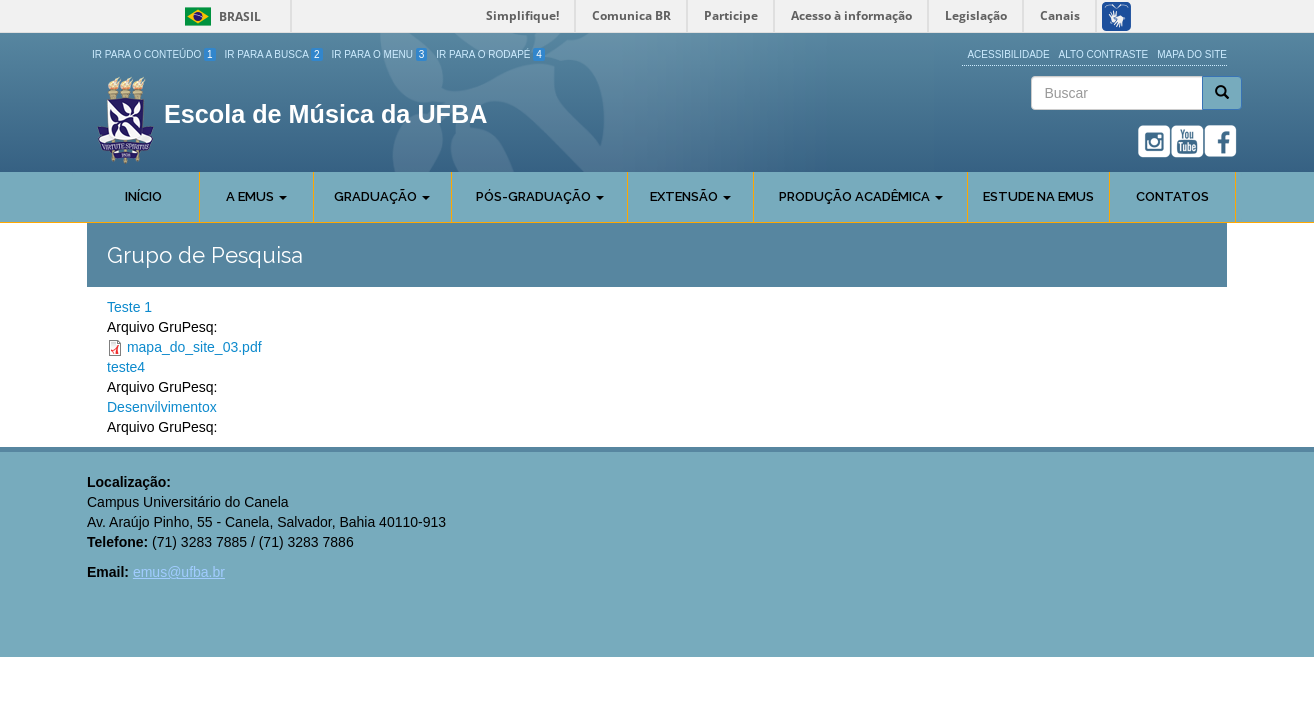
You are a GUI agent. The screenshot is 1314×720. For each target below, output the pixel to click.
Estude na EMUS (1038, 196)
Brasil (219, 16)
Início (143, 196)
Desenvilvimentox (162, 407)
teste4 (126, 367)
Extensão (690, 196)
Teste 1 (129, 307)
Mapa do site (1192, 54)
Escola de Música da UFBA (325, 114)
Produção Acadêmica (861, 196)
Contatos (1172, 196)
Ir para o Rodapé (490, 54)
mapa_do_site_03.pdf (194, 347)
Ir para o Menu (380, 54)
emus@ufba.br (179, 572)
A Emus (256, 196)
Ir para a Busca (274, 54)
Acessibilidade (1008, 54)
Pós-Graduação (540, 196)
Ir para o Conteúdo (154, 54)
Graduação (382, 196)
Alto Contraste (1104, 54)
